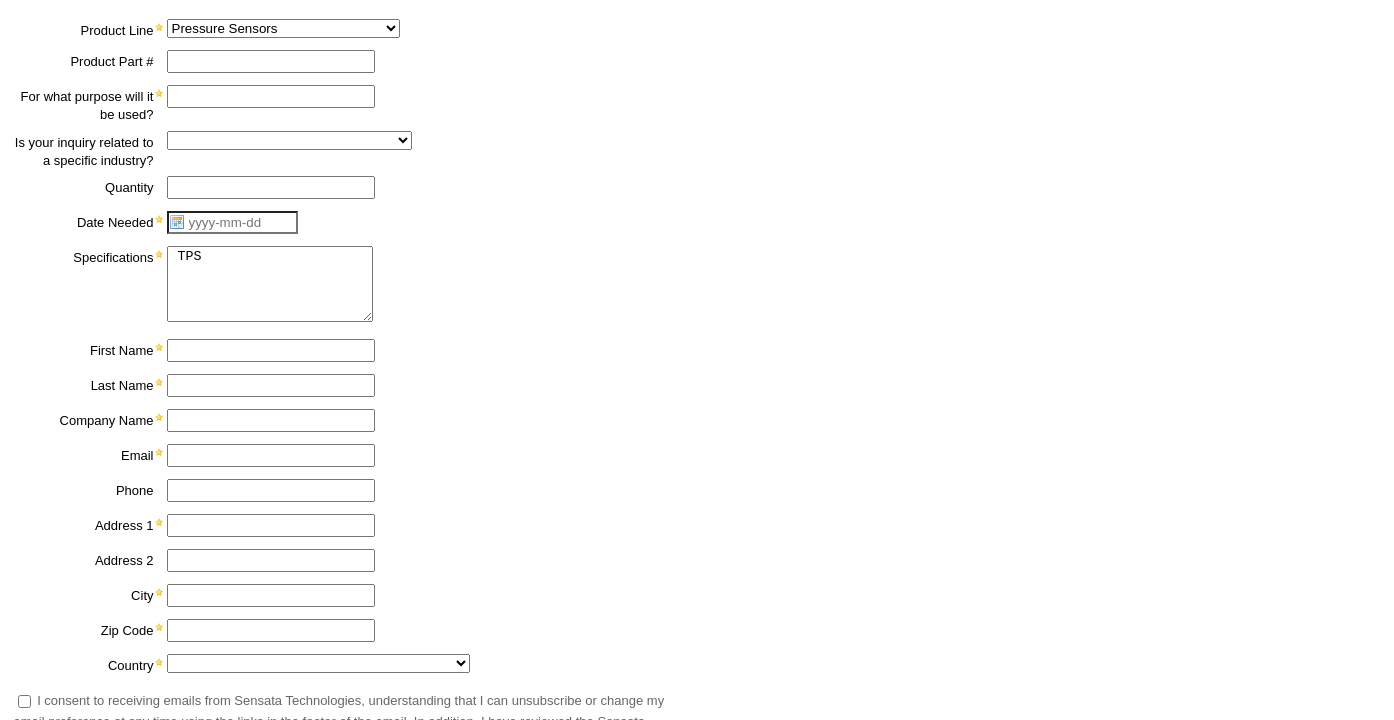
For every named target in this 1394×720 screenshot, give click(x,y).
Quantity (129, 187)
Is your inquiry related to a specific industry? (84, 151)
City (142, 595)
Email (137, 455)
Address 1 (124, 525)
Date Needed (115, 222)
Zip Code (127, 630)
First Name (122, 350)
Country (131, 665)
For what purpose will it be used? (87, 105)
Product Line (117, 30)
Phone (135, 490)
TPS (270, 284)
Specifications (113, 257)
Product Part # (111, 61)
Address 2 (124, 560)
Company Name (107, 420)
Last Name (122, 385)
